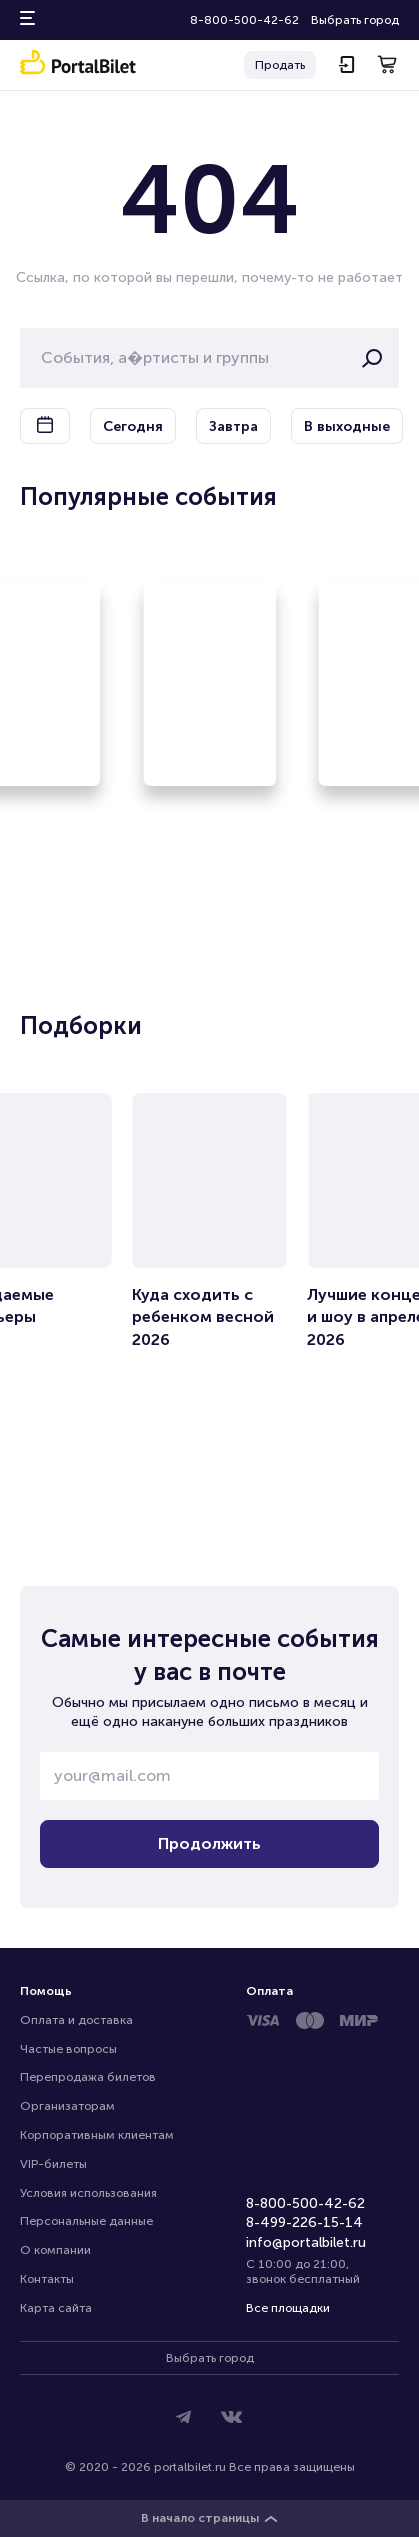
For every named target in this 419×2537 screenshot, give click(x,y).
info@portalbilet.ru (306, 2242)
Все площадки (288, 2308)
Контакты (47, 2279)
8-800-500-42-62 (244, 20)
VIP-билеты (53, 2164)
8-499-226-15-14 (304, 2222)
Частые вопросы (68, 2049)
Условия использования (88, 2193)
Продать (280, 65)
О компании (55, 2250)
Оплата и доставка (76, 2020)
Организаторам (67, 2106)
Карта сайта (56, 2308)
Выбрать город (355, 20)
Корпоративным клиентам (97, 2135)
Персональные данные (86, 2221)
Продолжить (209, 1843)
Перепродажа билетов (88, 2077)
